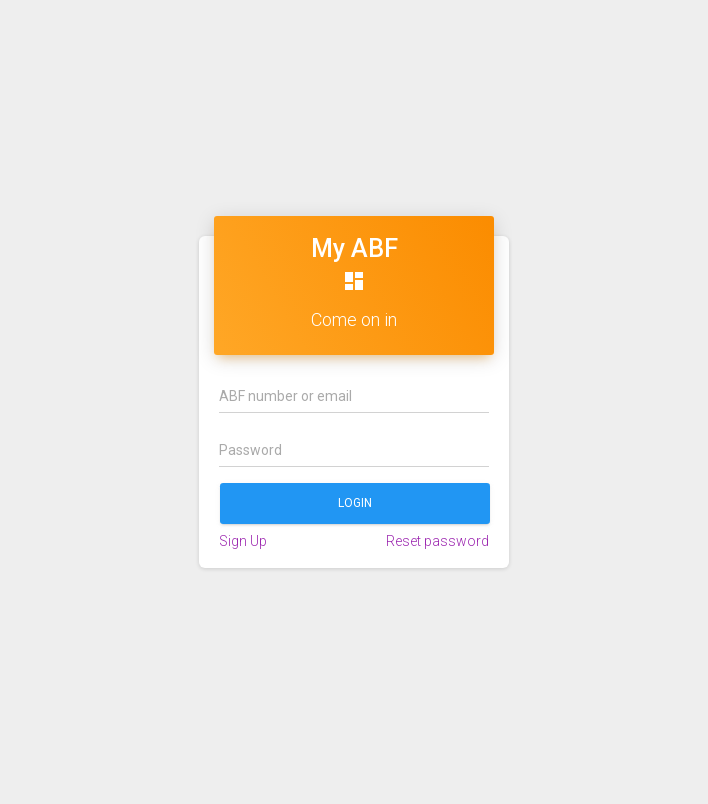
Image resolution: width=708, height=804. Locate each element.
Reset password (437, 541)
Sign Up (243, 541)
